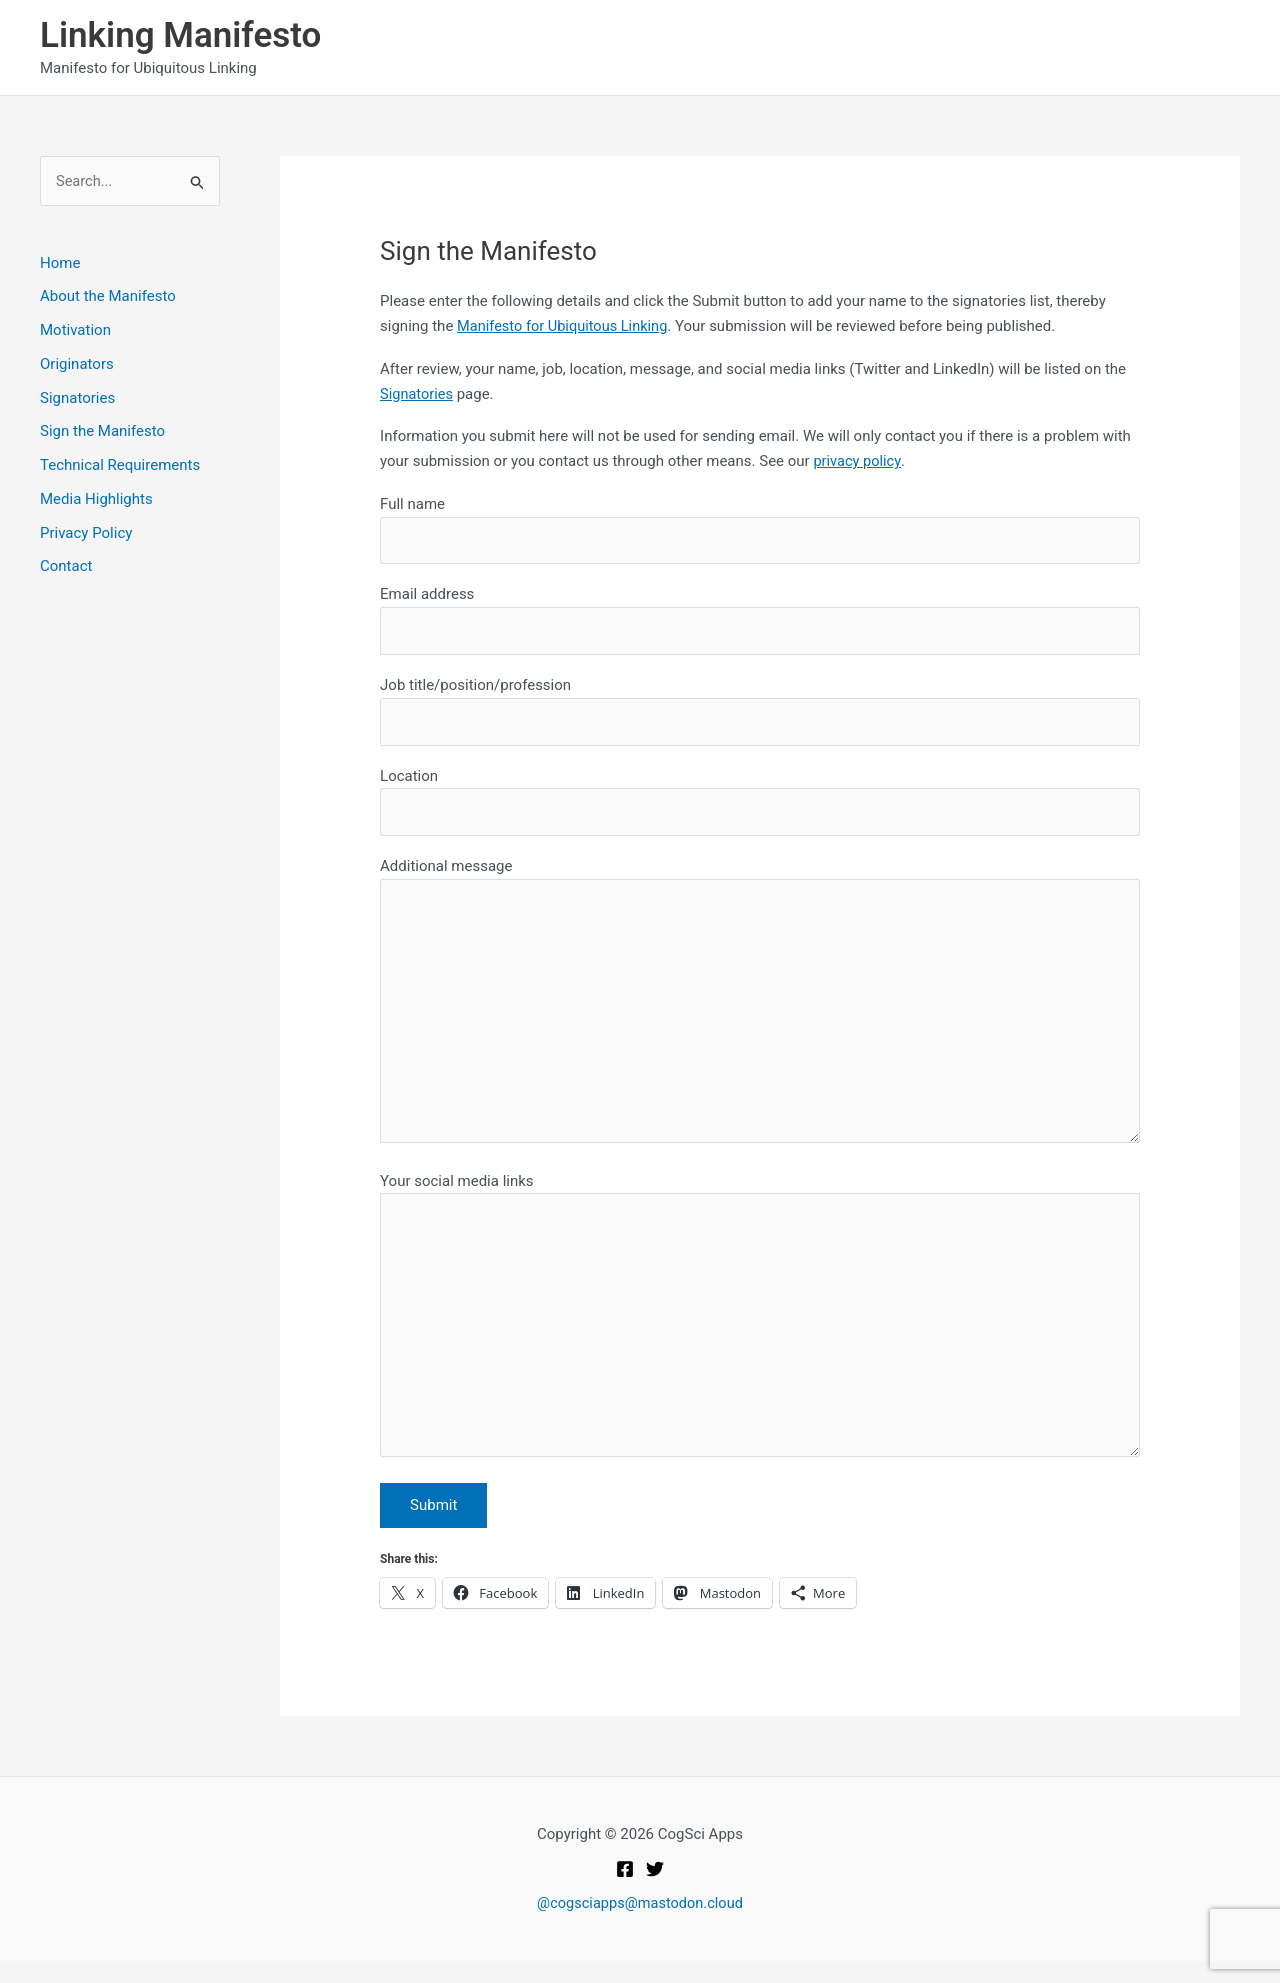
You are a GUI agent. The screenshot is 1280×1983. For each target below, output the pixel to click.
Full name (760, 530)
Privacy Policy (86, 533)
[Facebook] (625, 1891)
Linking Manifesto (180, 35)
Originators (77, 365)
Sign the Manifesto (102, 432)
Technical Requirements (120, 466)
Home (60, 263)
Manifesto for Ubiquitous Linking (565, 326)
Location (760, 806)
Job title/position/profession (760, 714)
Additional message (760, 1014)
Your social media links (760, 1336)
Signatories (77, 398)
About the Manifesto (108, 297)
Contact (66, 567)
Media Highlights (96, 500)
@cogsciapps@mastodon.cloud (640, 1925)
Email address (760, 622)
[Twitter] (655, 1891)
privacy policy (858, 461)
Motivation (75, 331)
